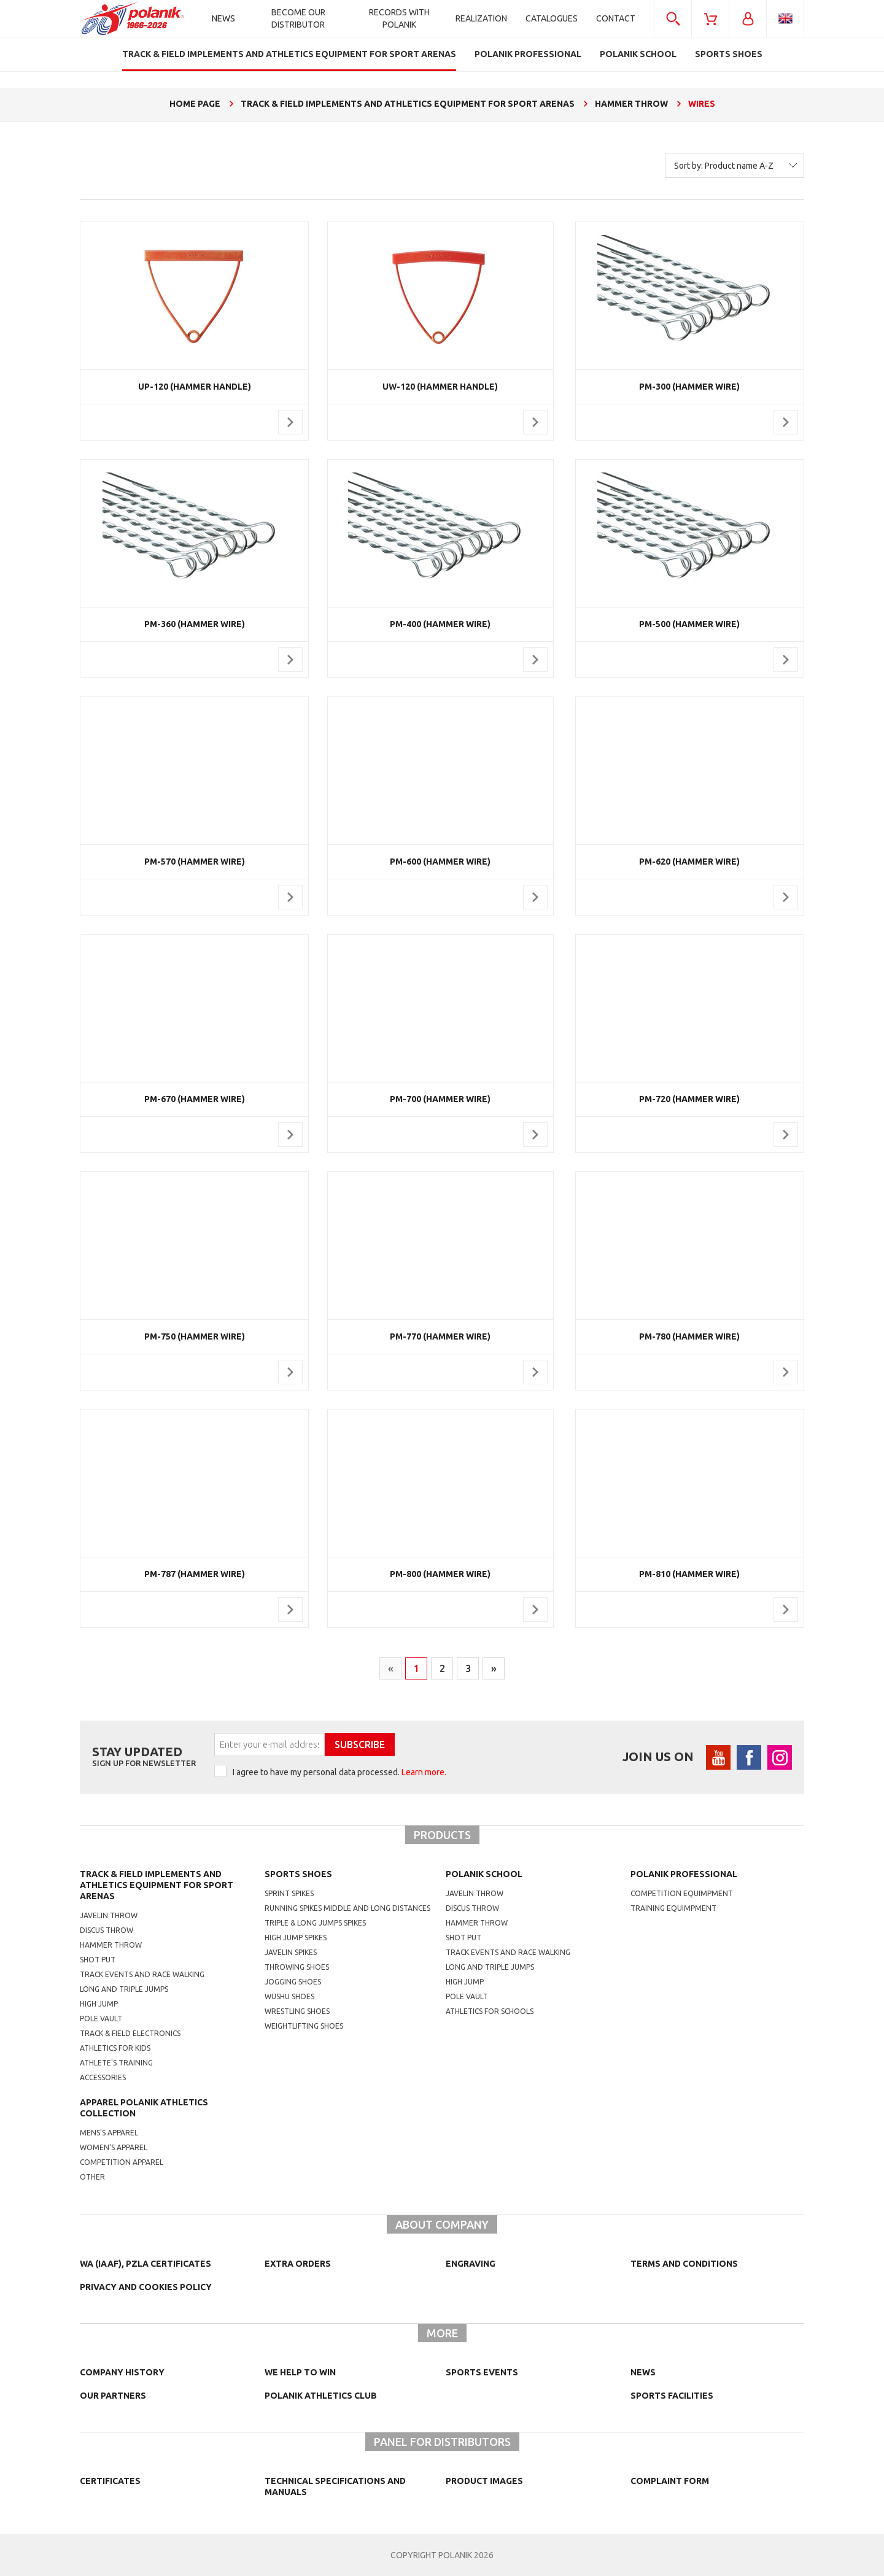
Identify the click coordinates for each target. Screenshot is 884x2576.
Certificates (110, 2481)
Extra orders (298, 2264)
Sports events (482, 2372)
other (92, 2177)
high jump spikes (296, 1938)
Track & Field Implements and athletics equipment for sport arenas (156, 1885)
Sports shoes (298, 1874)
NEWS (643, 2372)
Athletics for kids (115, 2048)
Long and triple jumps (124, 1989)
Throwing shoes (297, 1967)
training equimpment (673, 1908)
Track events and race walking (142, 1974)
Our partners (113, 2396)
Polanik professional (683, 1874)
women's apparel (113, 2147)
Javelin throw (109, 1915)
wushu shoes (289, 1996)
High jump (99, 2004)
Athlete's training (116, 2063)
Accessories (103, 2077)
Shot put (97, 1960)
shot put (463, 1938)
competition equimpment (681, 1893)
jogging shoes (293, 1982)
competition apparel (121, 2162)
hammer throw (477, 1923)
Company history (122, 2372)
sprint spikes (289, 1893)
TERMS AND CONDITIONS (684, 2264)
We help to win (300, 2372)
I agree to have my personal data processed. (339, 1772)
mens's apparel (109, 2133)
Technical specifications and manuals (335, 2486)
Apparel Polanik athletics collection (144, 2107)
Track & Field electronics (130, 2033)
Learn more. (423, 1772)
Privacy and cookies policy (146, 2287)
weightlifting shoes (304, 2026)
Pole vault (101, 2019)
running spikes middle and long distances (347, 1908)
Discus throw (106, 1930)
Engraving (470, 2264)
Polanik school (484, 1874)
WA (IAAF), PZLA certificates (145, 2264)
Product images (484, 2481)
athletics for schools (489, 2011)
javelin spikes (291, 1952)
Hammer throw (111, 1945)
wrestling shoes (297, 2011)
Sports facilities (671, 2396)
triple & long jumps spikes (315, 1923)
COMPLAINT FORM (669, 2481)
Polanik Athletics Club (321, 2396)
